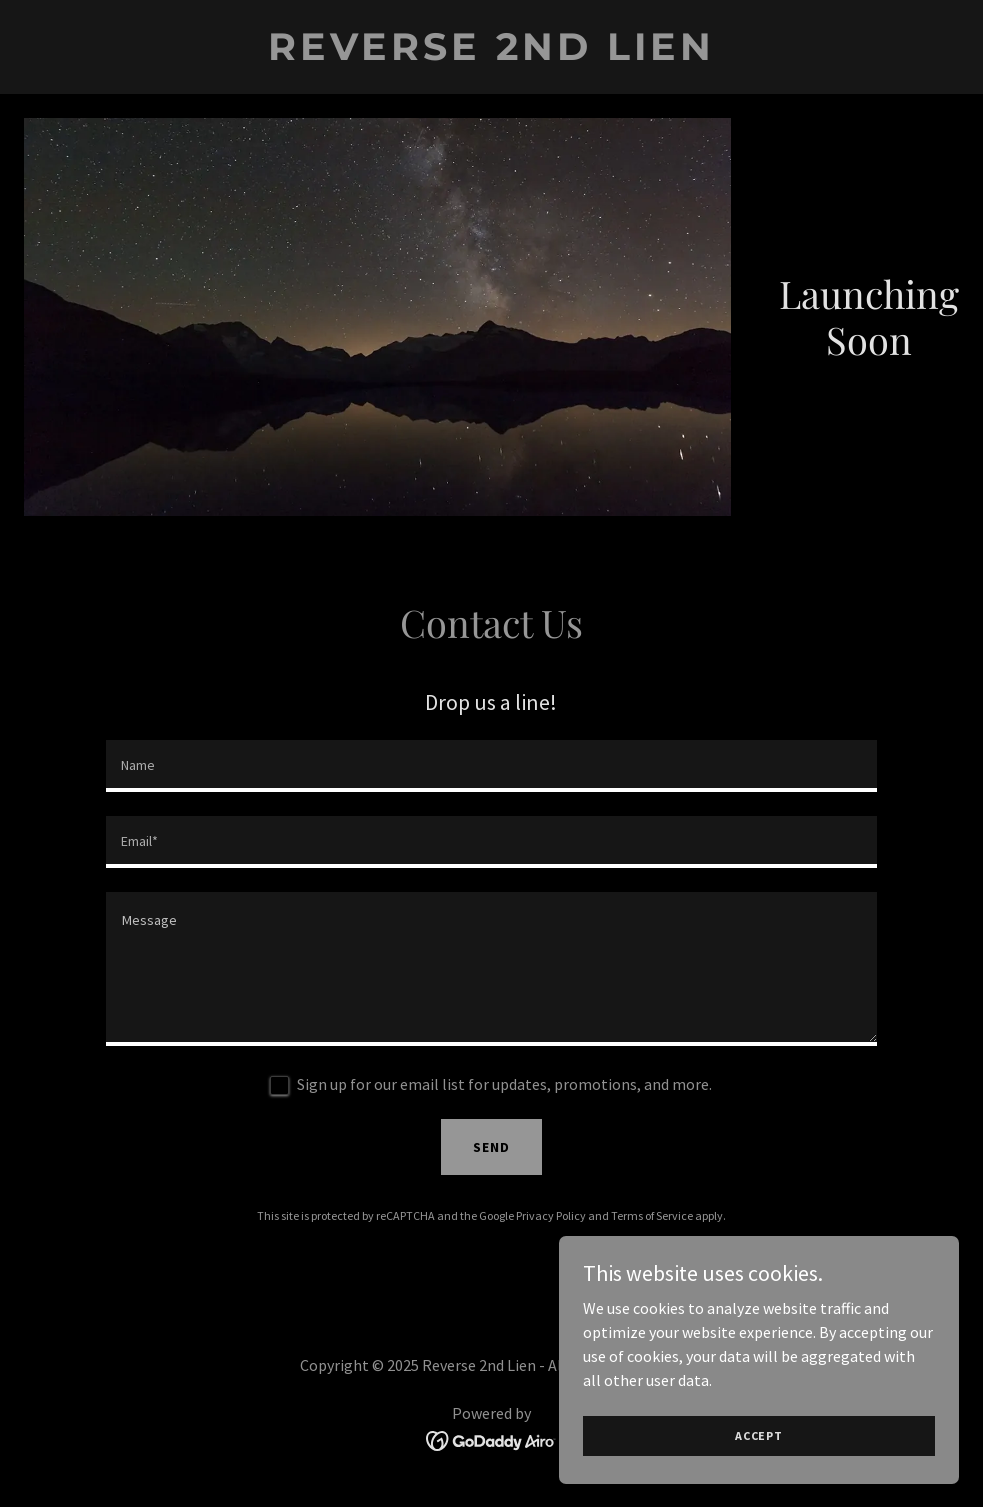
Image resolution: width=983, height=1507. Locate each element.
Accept (759, 1435)
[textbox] (491, 766)
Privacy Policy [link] (551, 1215)
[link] (491, 54)
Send (491, 1147)
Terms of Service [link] (652, 1215)
